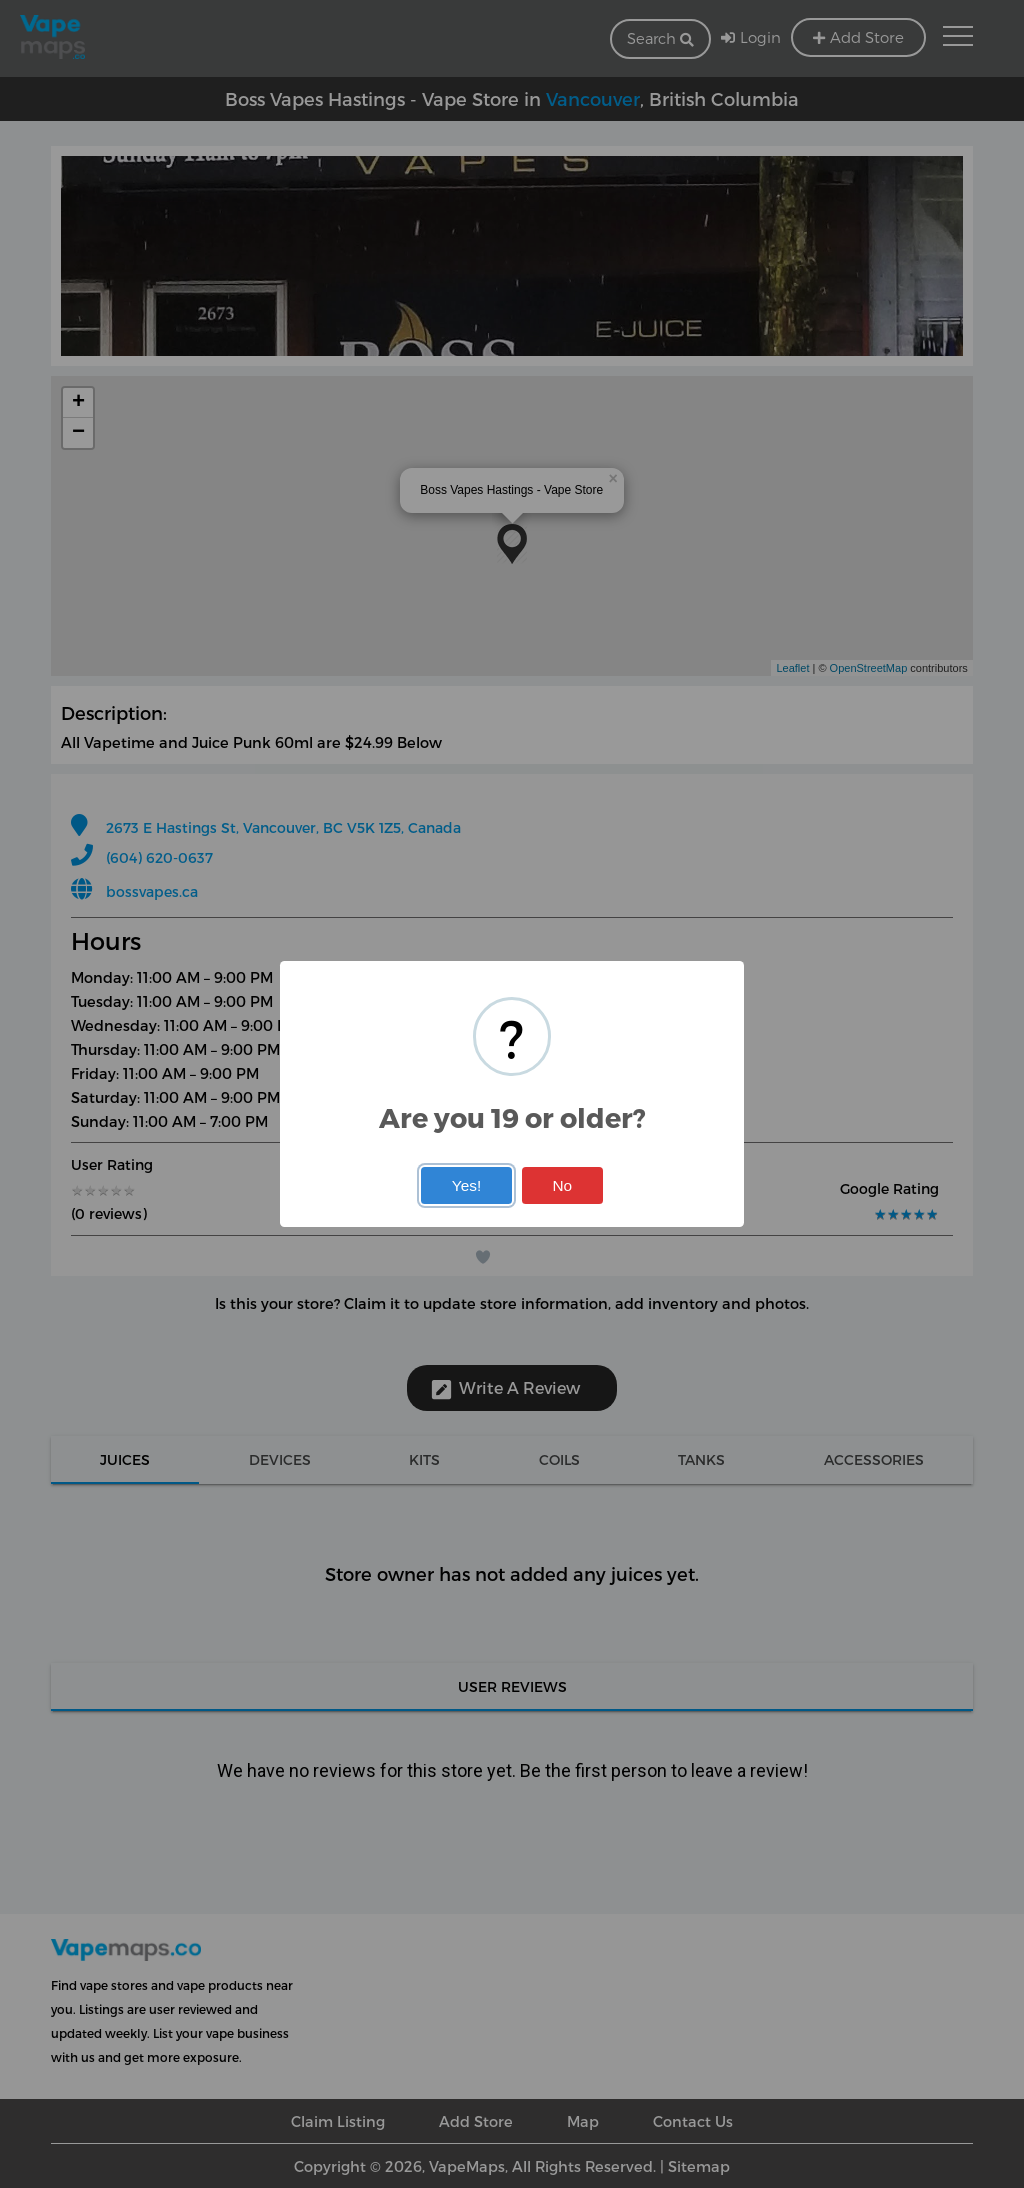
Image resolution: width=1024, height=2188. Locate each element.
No (562, 1185)
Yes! (466, 1185)
